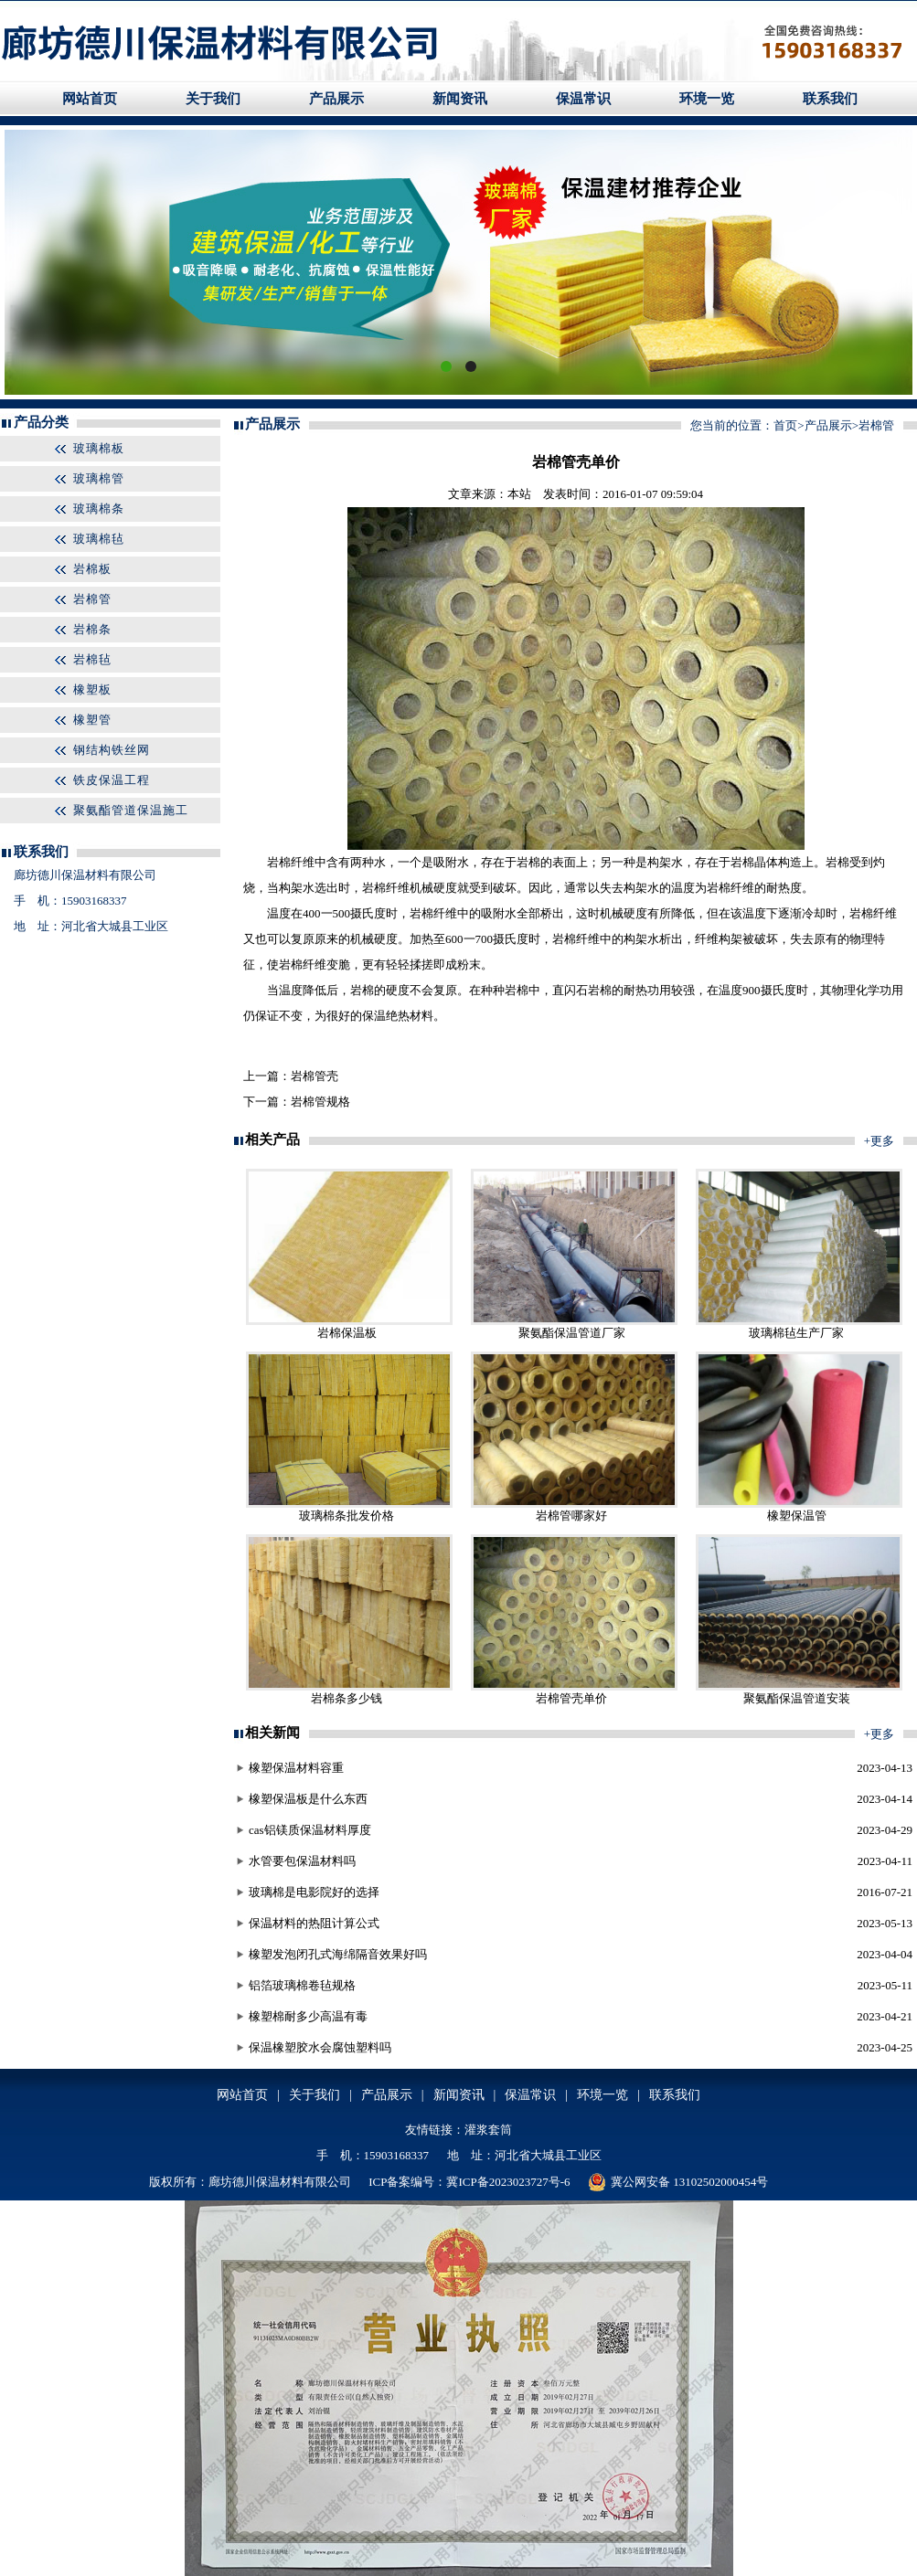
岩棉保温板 (347, 1333)
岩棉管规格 (320, 1101)
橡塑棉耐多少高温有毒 (308, 2016)
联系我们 (830, 98)
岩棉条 (92, 629)
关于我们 (213, 98)
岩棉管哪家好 (571, 1515)
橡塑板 (92, 689)
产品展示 (336, 98)
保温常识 (583, 98)
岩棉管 (92, 599)
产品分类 (41, 422)
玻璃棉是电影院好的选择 (314, 1892)
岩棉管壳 (314, 1076)
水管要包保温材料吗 (302, 1861)
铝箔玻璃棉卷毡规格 (302, 1985)
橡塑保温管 (796, 1515)
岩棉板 (92, 569)
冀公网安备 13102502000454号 (678, 2182)
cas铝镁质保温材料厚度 (310, 1830)
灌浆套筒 (488, 2129)
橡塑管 (92, 719)
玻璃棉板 (98, 448)
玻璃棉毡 (98, 539)
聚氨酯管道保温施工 (130, 810)
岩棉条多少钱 (346, 1698)
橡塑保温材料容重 (296, 1768)
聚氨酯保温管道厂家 (571, 1333)
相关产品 (272, 1139)
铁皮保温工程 (111, 780)
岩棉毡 (92, 659)
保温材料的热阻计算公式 (314, 1923)
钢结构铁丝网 (111, 750)
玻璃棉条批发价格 (346, 1515)
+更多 (879, 1141)
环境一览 (706, 98)
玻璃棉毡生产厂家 (796, 1333)
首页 (785, 425)
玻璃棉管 (98, 478)
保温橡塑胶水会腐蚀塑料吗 (320, 2047)
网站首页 (89, 98)
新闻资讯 (459, 98)
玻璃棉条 (98, 508)
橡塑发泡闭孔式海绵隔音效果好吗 (338, 1954)
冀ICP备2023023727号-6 (508, 2182)
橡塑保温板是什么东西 (308, 1799)
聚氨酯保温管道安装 (796, 1698)
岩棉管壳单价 (571, 1698)
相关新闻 (272, 1732)
